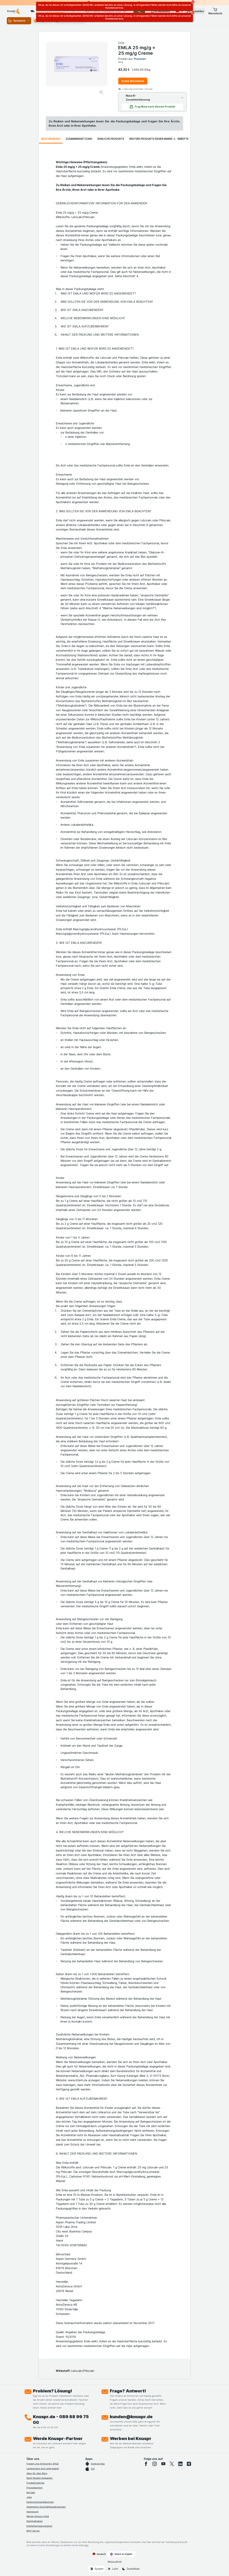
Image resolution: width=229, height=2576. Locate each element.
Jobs (29, 2497)
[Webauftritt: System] (96, 2568)
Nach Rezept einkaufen (39, 2478)
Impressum (32, 2511)
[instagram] (154, 2464)
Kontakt (30, 2492)
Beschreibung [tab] (50, 138)
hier (86, 2545)
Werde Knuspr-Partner (58, 2438)
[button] (195, 11)
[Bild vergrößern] (101, 93)
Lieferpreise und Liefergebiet (42, 2468)
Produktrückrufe (35, 2482)
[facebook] (146, 2464)
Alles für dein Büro (36, 2473)
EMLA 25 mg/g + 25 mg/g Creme (136, 50)
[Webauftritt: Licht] (113, 2568)
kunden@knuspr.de (131, 2416)
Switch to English (121, 2554)
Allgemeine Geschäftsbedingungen (46, 2506)
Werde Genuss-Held (37, 2516)
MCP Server (33, 2530)
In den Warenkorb (133, 80)
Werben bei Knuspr (130, 2438)
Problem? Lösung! (52, 2390)
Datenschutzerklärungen (40, 2501)
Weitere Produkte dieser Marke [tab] (150, 138)
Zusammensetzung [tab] (78, 138)
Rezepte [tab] (183, 138)
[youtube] (163, 2464)
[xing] (189, 2464)
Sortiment (19, 21)
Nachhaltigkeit (34, 2521)
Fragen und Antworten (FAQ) (42, 2463)
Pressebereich (34, 2487)
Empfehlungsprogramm (39, 2525)
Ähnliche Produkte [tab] (110, 138)
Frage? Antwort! (128, 2390)
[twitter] (172, 2464)
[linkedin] (180, 2464)
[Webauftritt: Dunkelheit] (130, 2568)
